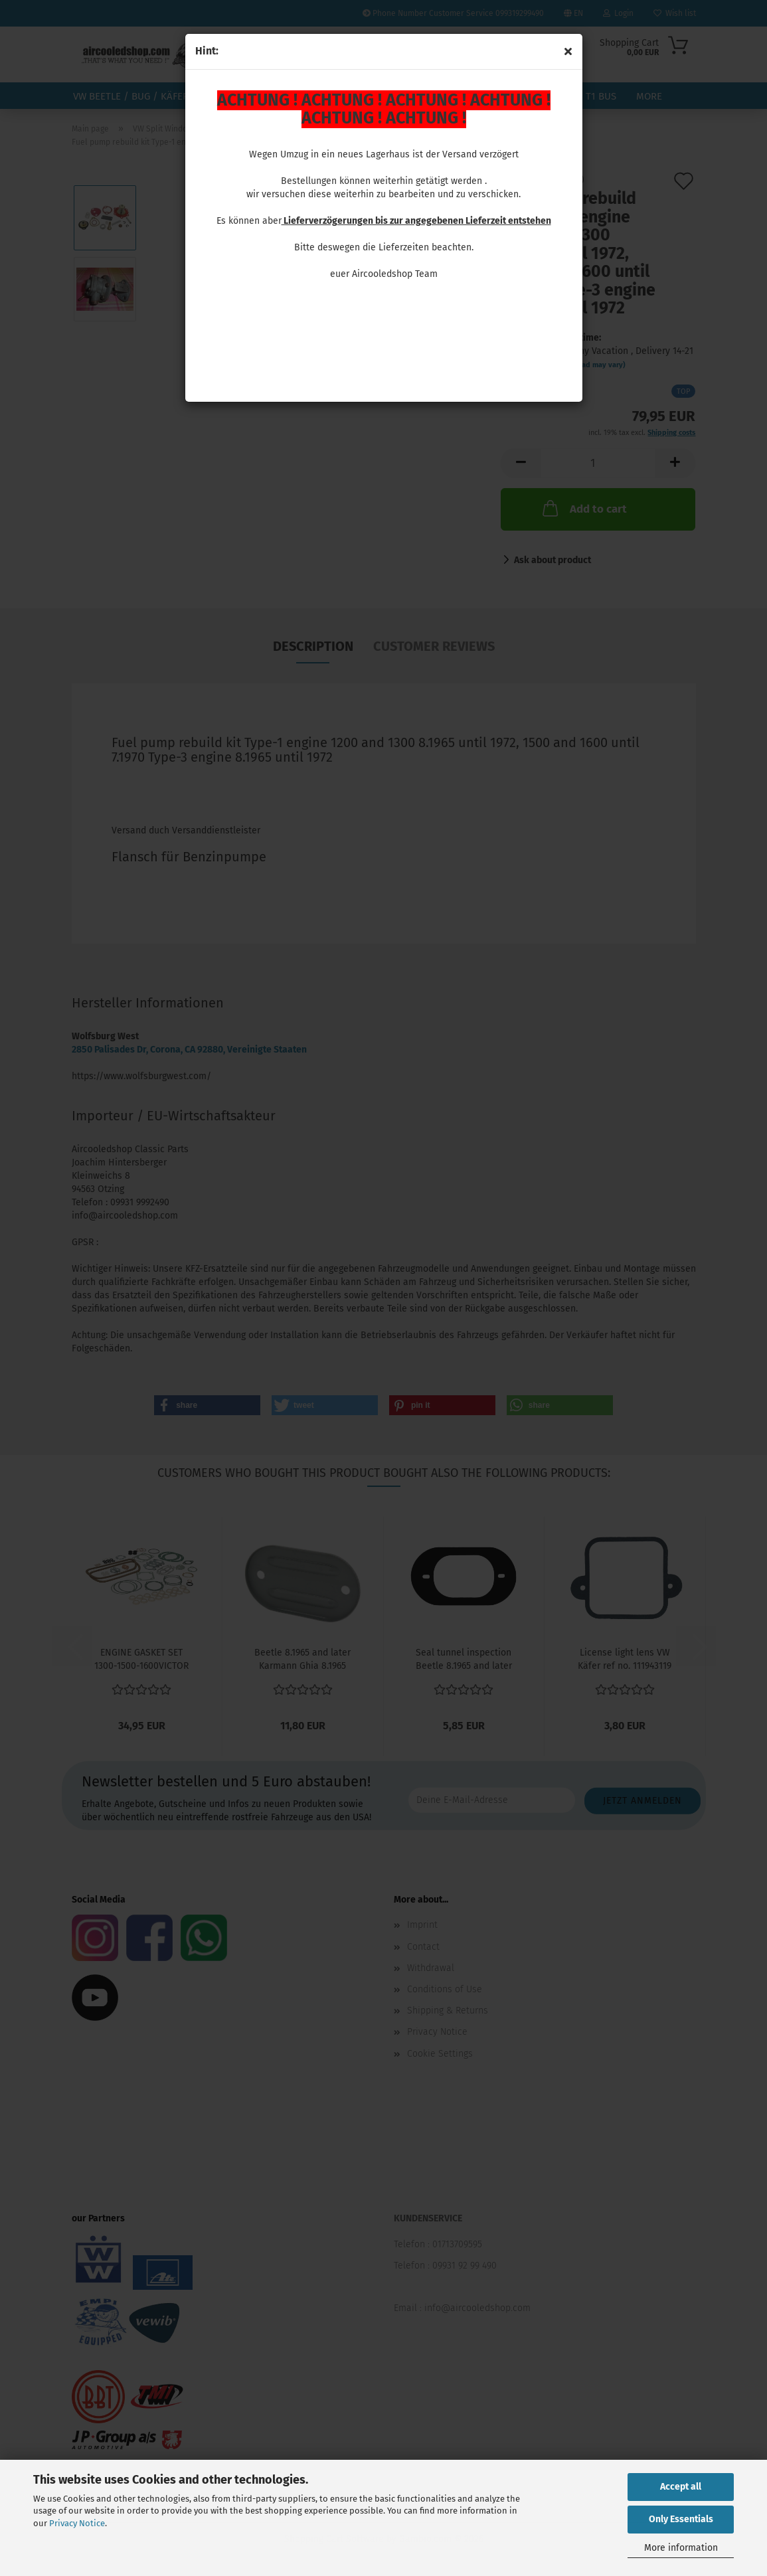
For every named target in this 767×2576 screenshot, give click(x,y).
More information (681, 2547)
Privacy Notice (77, 2523)
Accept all (680, 2486)
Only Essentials (681, 2519)
